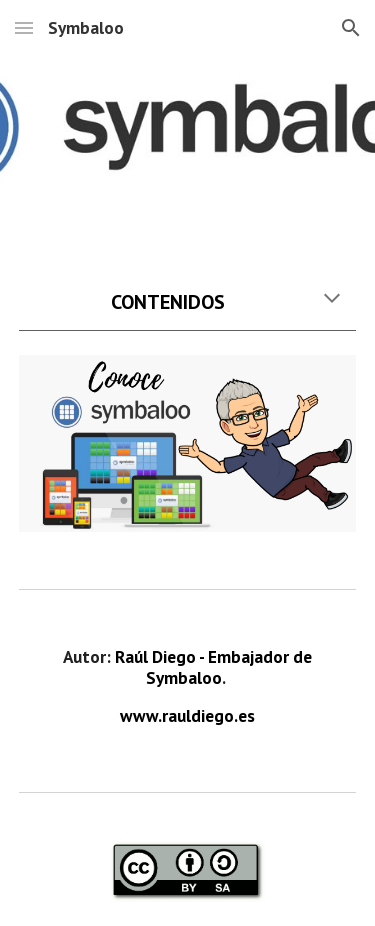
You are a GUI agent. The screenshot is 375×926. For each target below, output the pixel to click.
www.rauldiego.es (187, 715)
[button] (24, 27)
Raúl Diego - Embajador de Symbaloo (215, 667)
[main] (188, 302)
